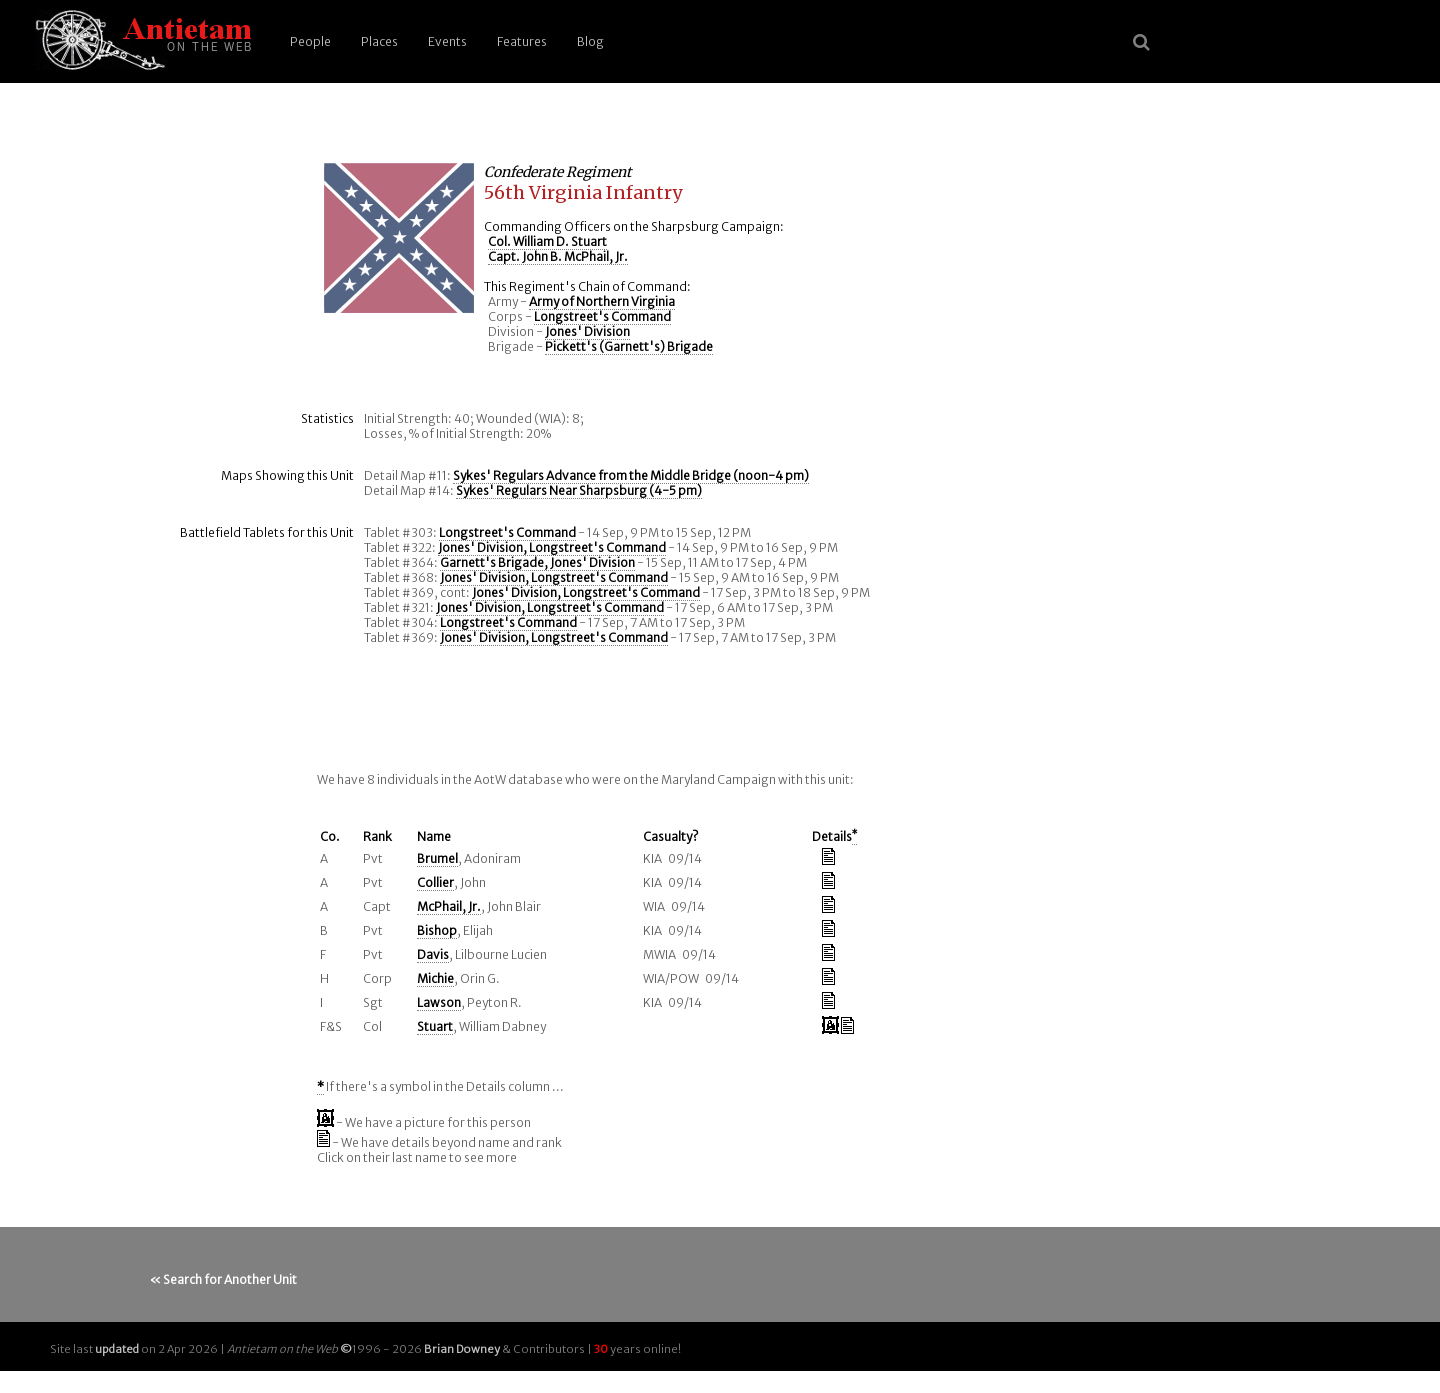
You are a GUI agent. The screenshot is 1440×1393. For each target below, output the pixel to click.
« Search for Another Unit (223, 1279)
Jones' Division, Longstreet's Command (552, 547)
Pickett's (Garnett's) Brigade (629, 346)
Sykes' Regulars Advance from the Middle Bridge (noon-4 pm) (631, 475)
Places (379, 41)
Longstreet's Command (602, 316)
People (310, 41)
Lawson (439, 1002)
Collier (435, 882)
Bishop (437, 930)
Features (522, 41)
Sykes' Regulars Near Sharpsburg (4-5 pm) (579, 490)
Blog (590, 41)
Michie (435, 978)
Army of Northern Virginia (602, 301)
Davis (433, 954)
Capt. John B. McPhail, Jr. (558, 256)
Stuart (435, 1026)
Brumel (437, 858)
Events (447, 41)
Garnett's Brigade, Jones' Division (537, 562)
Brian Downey (462, 1349)
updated (117, 1349)
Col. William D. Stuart (547, 241)
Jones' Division (587, 331)
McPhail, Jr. (449, 906)
